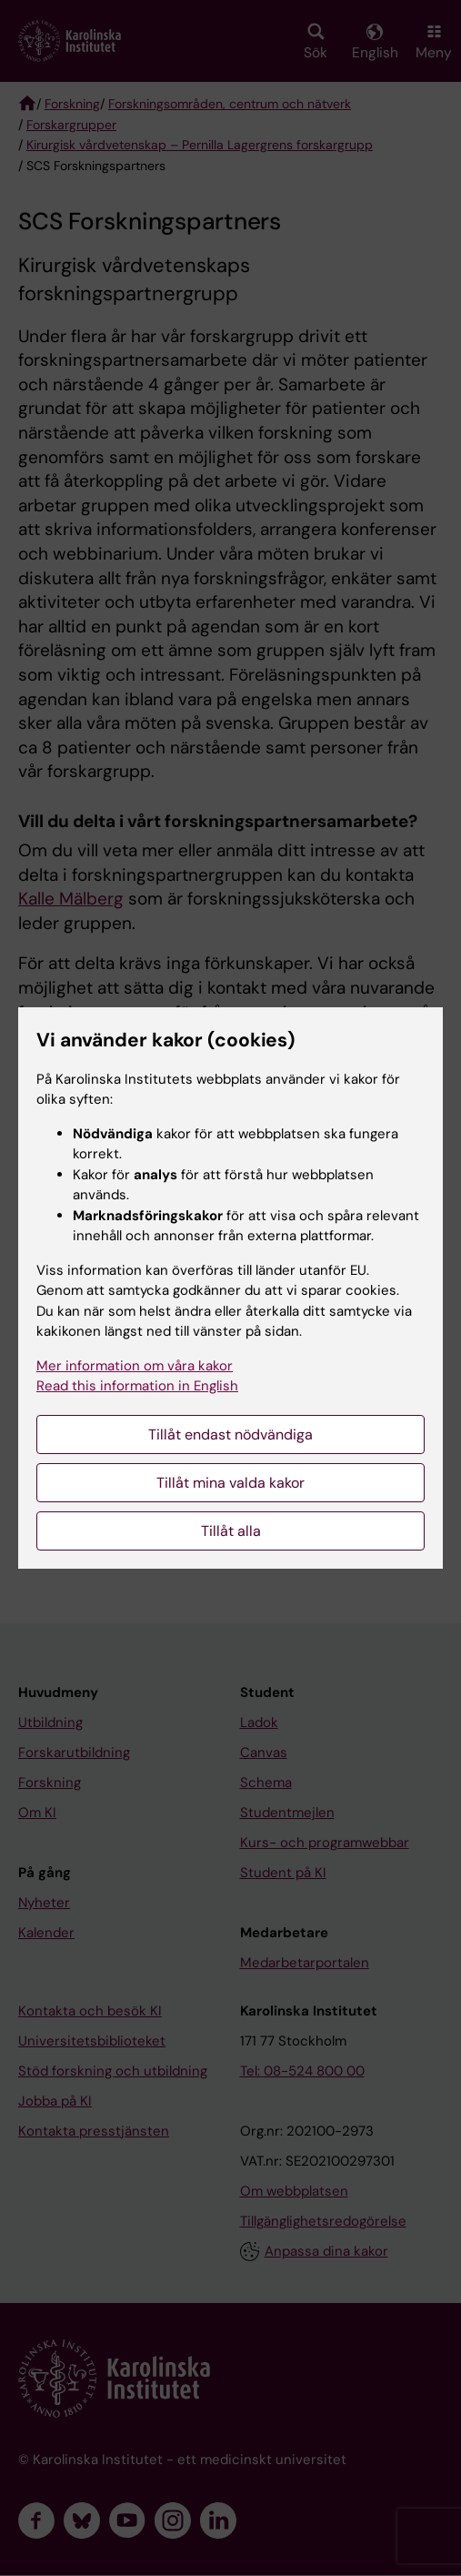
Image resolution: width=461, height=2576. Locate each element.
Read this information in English (137, 1386)
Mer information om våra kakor (134, 1366)
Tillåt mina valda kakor (230, 1482)
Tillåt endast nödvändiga (230, 1434)
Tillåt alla (231, 1531)
